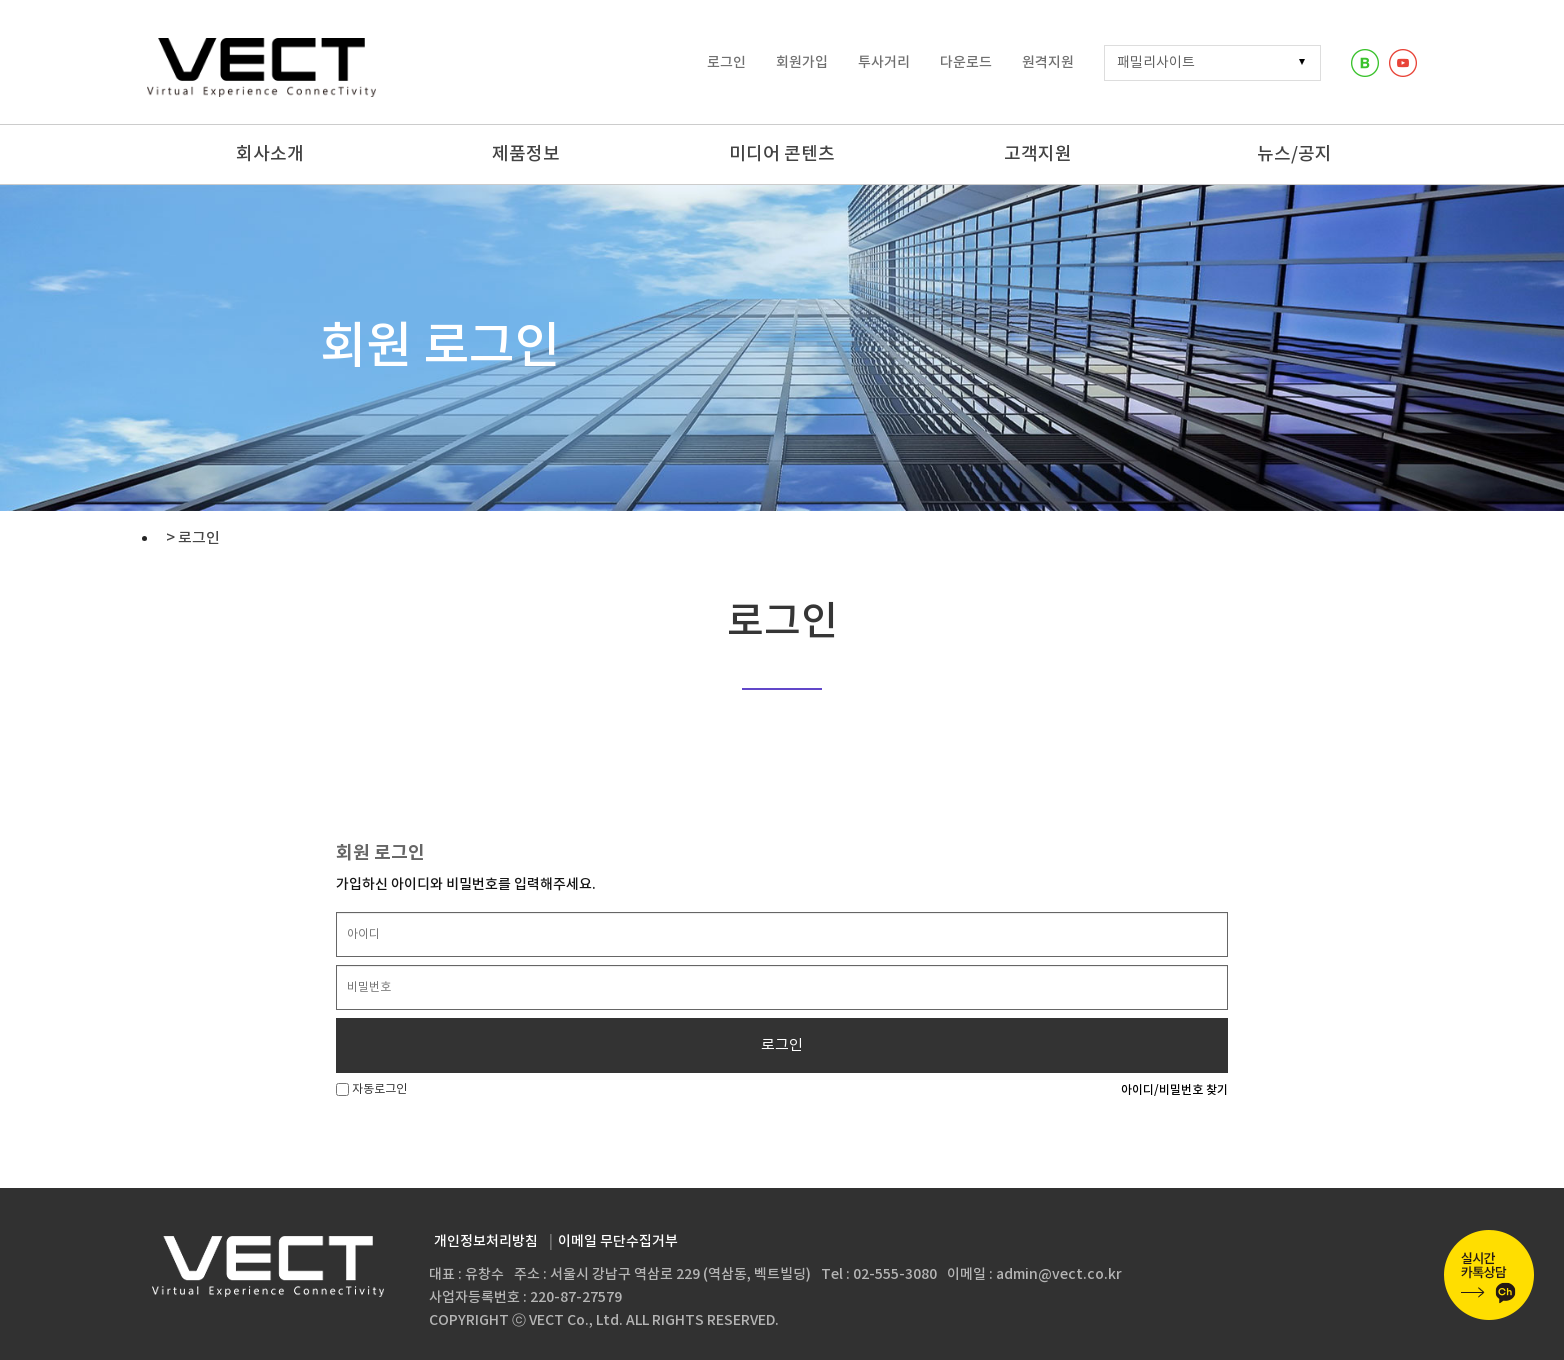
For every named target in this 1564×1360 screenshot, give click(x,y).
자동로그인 (371, 1089)
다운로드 (966, 62)
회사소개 (270, 154)
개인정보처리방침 (486, 1241)
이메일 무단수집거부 (618, 1241)
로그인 (726, 62)
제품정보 (526, 154)
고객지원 (1038, 154)
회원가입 (802, 62)
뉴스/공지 (1294, 154)
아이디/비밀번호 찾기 (1174, 1090)
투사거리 (884, 62)
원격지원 (1048, 62)
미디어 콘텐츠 (782, 154)
